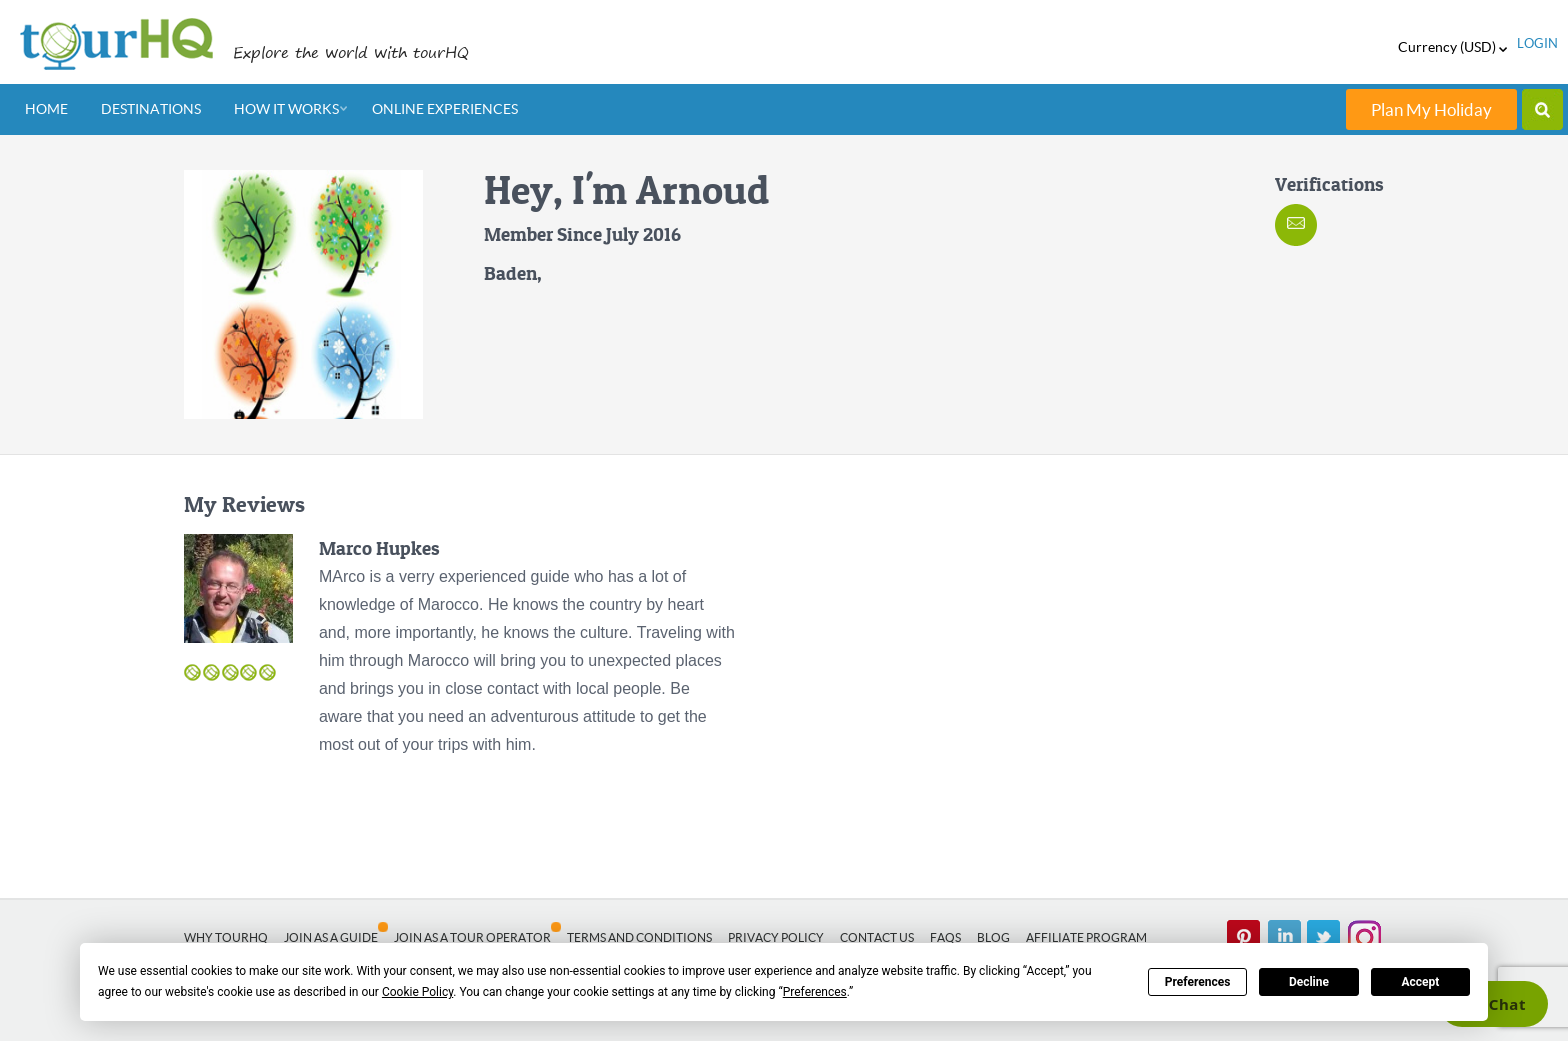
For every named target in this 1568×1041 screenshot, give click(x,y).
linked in (1284, 937)
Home (46, 109)
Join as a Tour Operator (472, 937)
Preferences (1198, 982)
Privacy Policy (776, 937)
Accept (1420, 982)
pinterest (1244, 937)
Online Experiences (445, 109)
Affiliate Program (1086, 937)
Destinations (151, 109)
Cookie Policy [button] (417, 992)
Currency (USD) (1452, 47)
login (1537, 43)
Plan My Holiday (1431, 109)
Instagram (1364, 937)
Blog (993, 937)
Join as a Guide (331, 937)
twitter (1324, 937)
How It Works (286, 109)
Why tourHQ (226, 937)
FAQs (945, 937)
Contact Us (877, 937)
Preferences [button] (815, 992)
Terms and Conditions (639, 937)
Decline (1309, 982)
